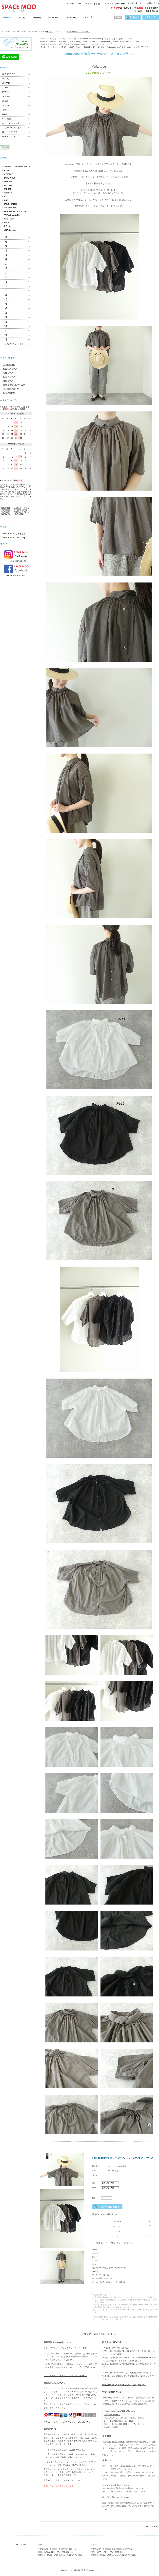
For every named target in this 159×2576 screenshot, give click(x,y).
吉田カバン (8, 226)
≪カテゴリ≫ (65, 42)
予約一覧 (5, 147)
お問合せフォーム (52, 2475)
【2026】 (87, 47)
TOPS (5, 87)
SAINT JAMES (10, 204)
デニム (5, 78)
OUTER (6, 83)
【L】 (5, 286)
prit (5, 196)
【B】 (5, 241)
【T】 (5, 317)
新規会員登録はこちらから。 (78, 31)
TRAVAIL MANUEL (12, 215)
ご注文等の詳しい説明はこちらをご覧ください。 (65, 2375)
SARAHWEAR (10, 208)
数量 (94, 2198)
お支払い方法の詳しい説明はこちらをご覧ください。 (67, 2422)
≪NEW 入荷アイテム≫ (70, 47)
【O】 (5, 299)
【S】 (5, 313)
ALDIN (6, 171)
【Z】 (5, 339)
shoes (5, 101)
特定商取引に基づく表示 (14, 385)
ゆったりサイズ (9, 132)
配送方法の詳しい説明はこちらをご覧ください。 (124, 2385)
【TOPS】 (77, 42)
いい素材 (6, 118)
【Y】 (5, 335)
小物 (4, 110)
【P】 (5, 304)
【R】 (5, 308)
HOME (42, 39)
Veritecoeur (9, 219)
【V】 (5, 326)
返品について (9, 381)
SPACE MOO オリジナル (15, 211)
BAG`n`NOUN (9, 178)
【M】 (5, 290)
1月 (94, 47)
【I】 (4, 273)
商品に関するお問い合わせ (106, 2214)
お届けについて (10, 377)
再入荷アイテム (9, 74)
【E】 (5, 255)
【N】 (5, 295)
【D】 (5, 250)
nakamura (8, 193)
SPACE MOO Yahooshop (14, 538)
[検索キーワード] (103, 17)
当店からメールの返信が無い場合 (58, 2486)
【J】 (5, 277)
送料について (9, 373)
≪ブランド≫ (65, 39)
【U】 (5, 321)
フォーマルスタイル (12, 127)
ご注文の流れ (9, 365)
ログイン (49, 31)
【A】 (5, 237)
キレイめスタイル (11, 123)
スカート (6, 96)
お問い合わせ (9, 393)
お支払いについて (11, 369)
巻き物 (5, 105)
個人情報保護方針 (11, 389)
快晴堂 (6, 222)
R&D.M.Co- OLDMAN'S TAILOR (17, 167)
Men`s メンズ (8, 136)
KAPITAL (7, 189)
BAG (4, 114)
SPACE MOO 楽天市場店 (14, 534)
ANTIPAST (8, 174)
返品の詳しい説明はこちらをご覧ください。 (63, 2480)
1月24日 (101, 47)
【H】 (5, 268)
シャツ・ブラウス (91, 42)
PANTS (5, 92)
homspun (8, 185)
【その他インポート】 (13, 344)
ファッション (52, 39)
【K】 (5, 281)
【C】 (5, 246)
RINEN (6, 200)
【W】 (5, 330)
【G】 (5, 264)
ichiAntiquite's (10, 230)
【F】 (5, 259)
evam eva (8, 182)
